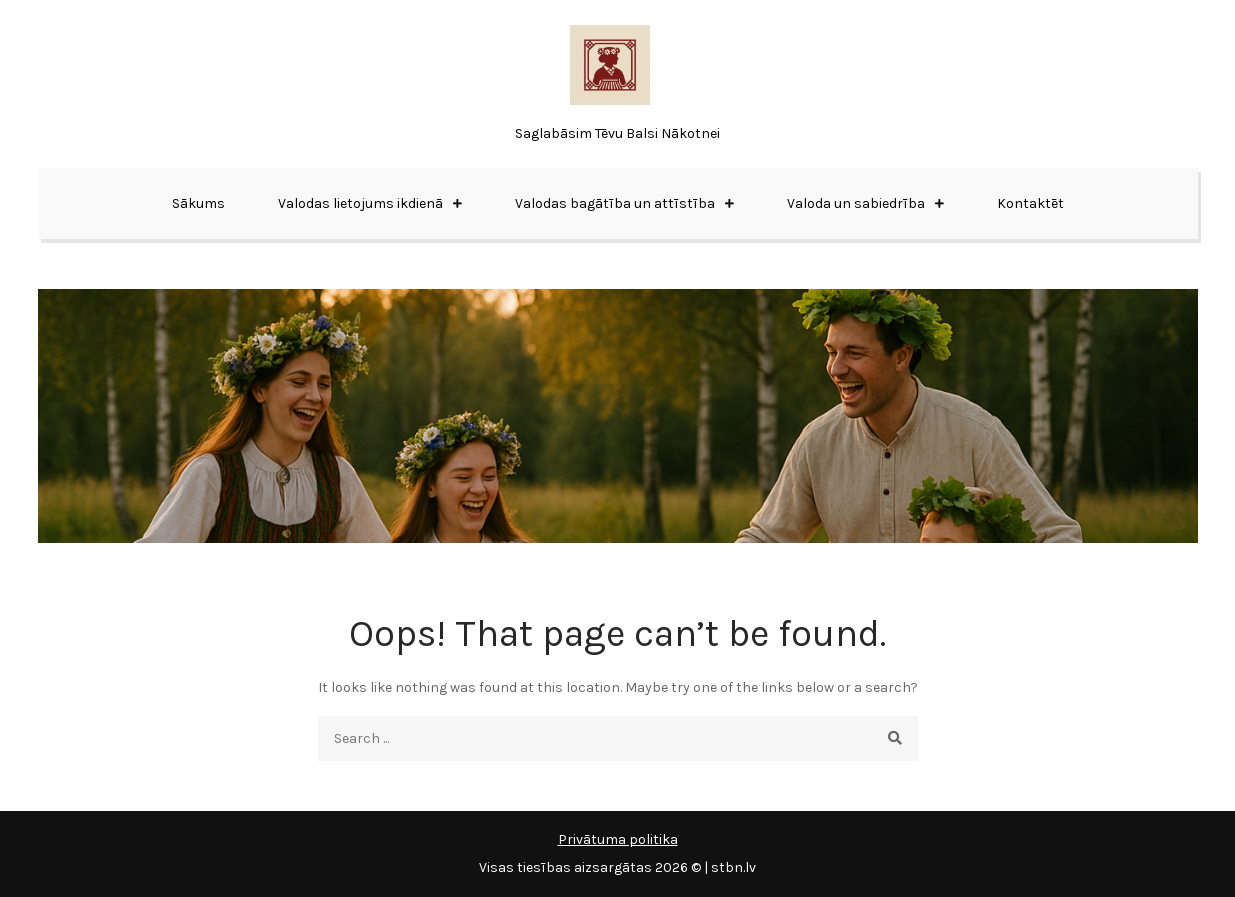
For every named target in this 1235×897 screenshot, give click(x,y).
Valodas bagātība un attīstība (615, 203)
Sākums (198, 203)
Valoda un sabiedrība (856, 203)
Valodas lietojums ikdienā (360, 203)
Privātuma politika (618, 839)
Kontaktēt (1030, 203)
